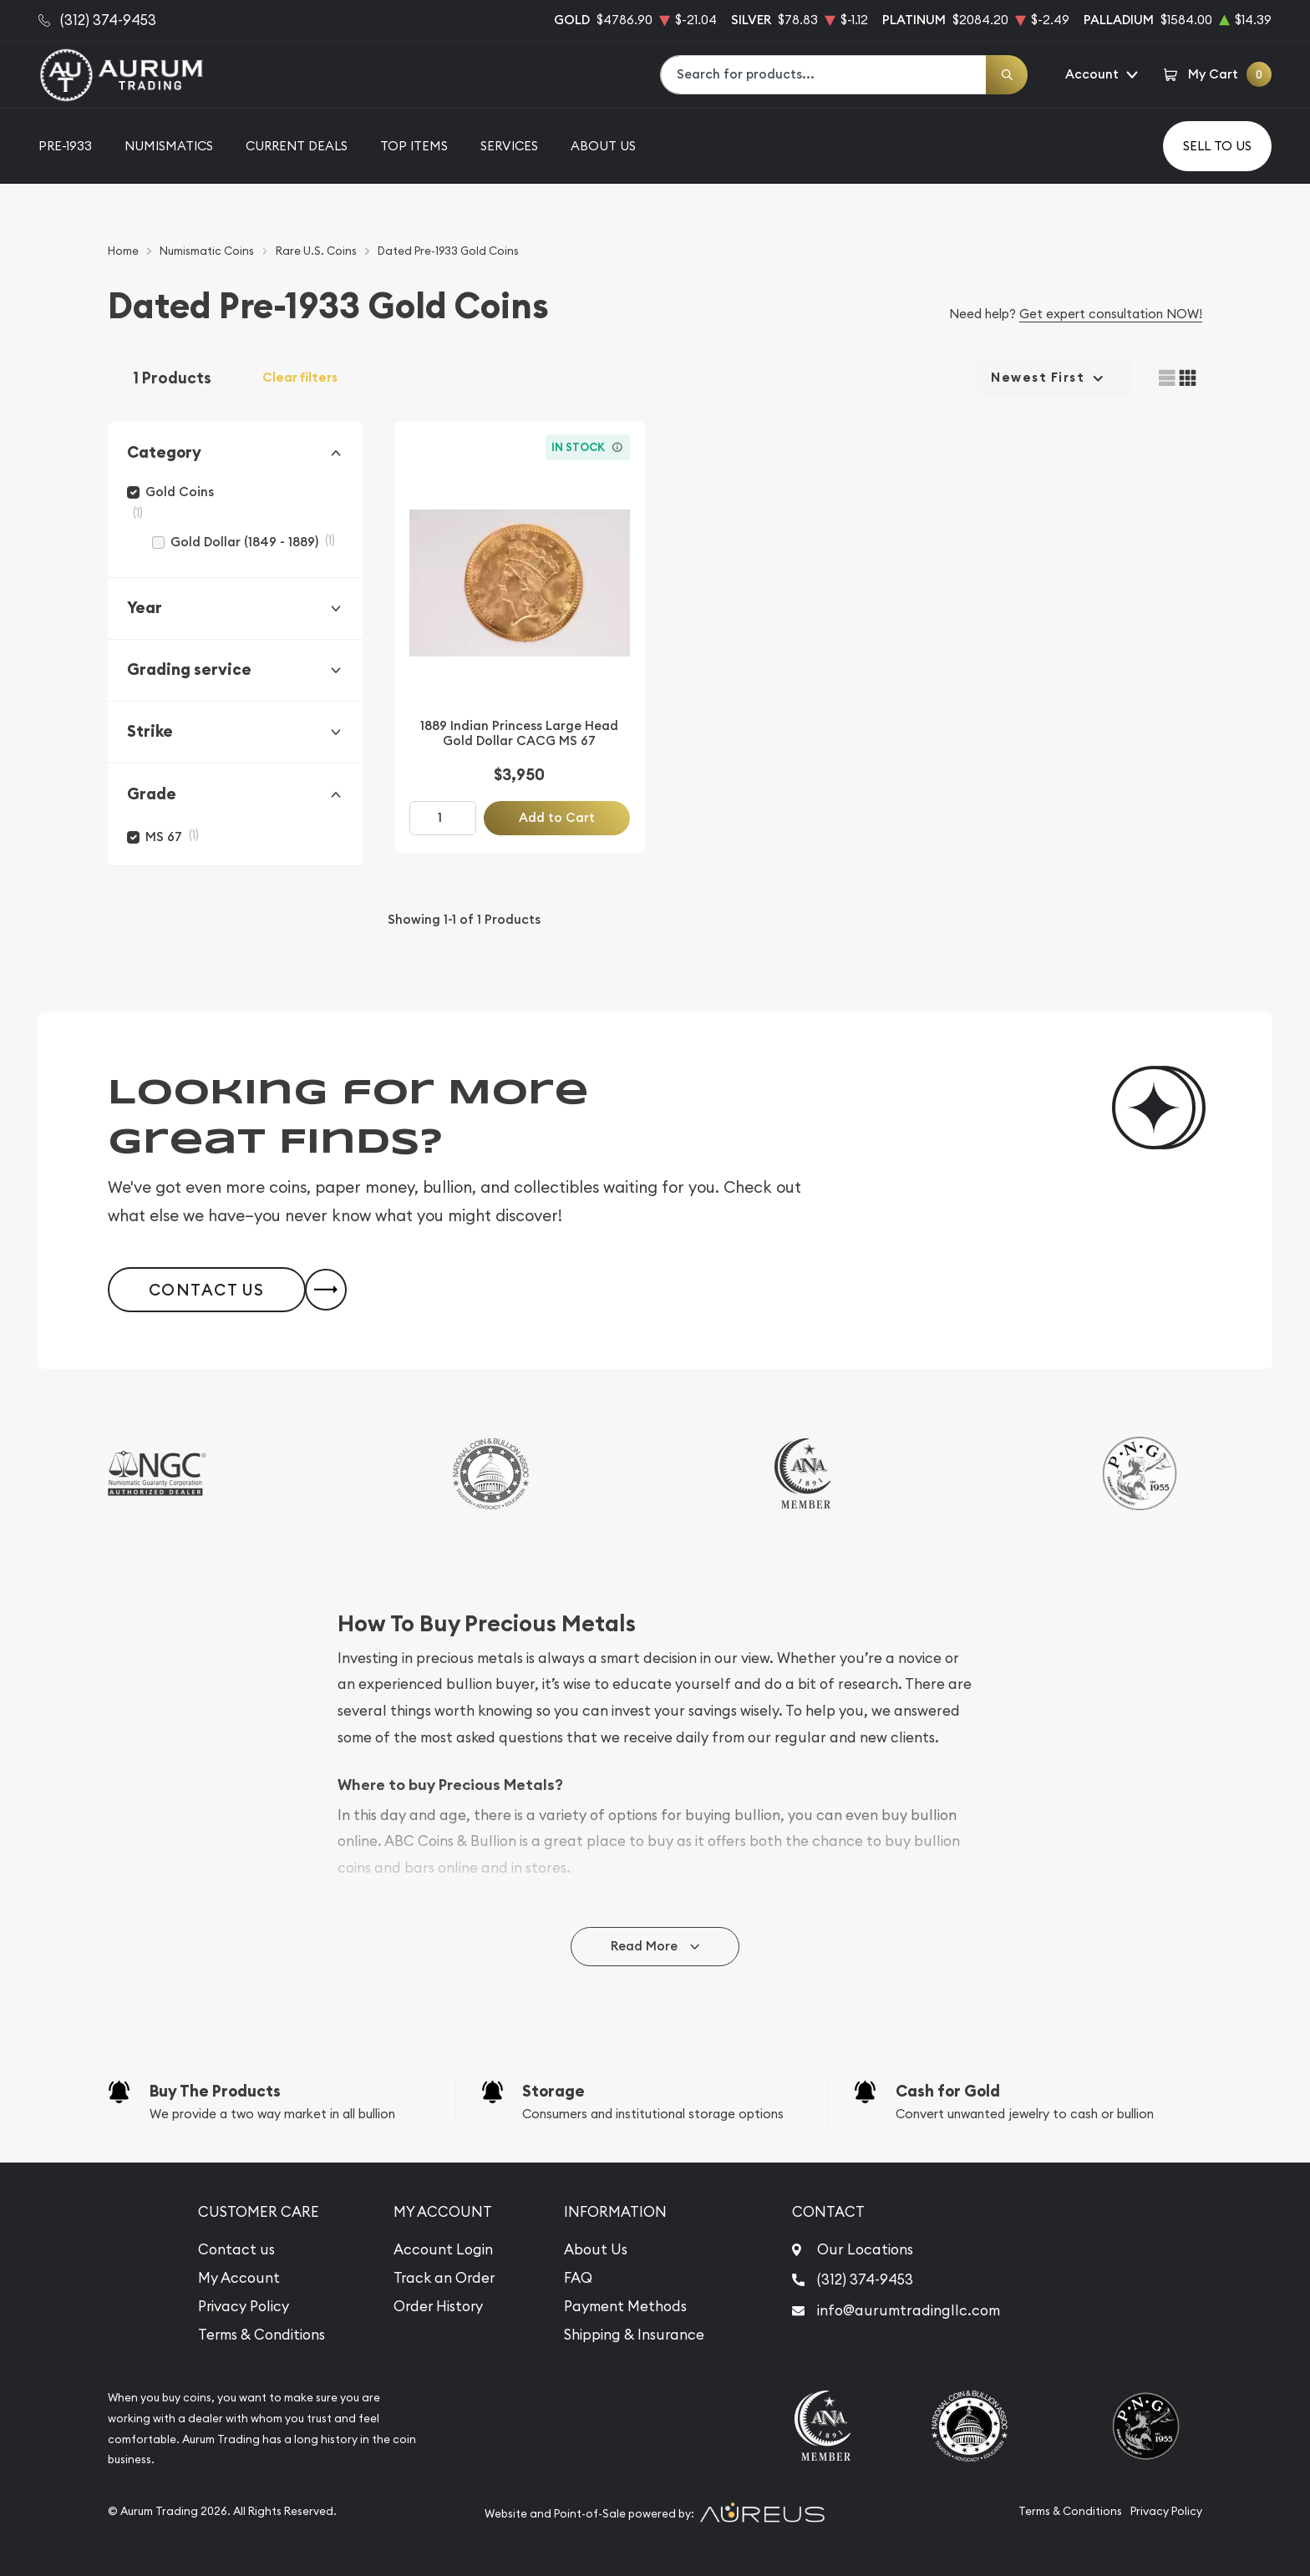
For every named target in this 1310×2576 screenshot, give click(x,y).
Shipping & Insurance (634, 2334)
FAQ (578, 2278)
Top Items (414, 146)
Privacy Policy (243, 2306)
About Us (603, 146)
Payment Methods (625, 2306)
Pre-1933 (65, 146)
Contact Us (207, 1290)
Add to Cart (557, 817)
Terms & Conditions (261, 2334)
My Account (239, 2278)
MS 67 (163, 836)
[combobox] (824, 74)
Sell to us (1217, 146)
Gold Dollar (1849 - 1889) (244, 542)
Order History (438, 2306)
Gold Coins (179, 491)
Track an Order (444, 2278)
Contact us (236, 2249)
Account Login (443, 2249)
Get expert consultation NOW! (1110, 314)
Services (509, 146)
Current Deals (297, 146)
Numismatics (168, 146)
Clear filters (300, 377)
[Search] (1007, 74)
